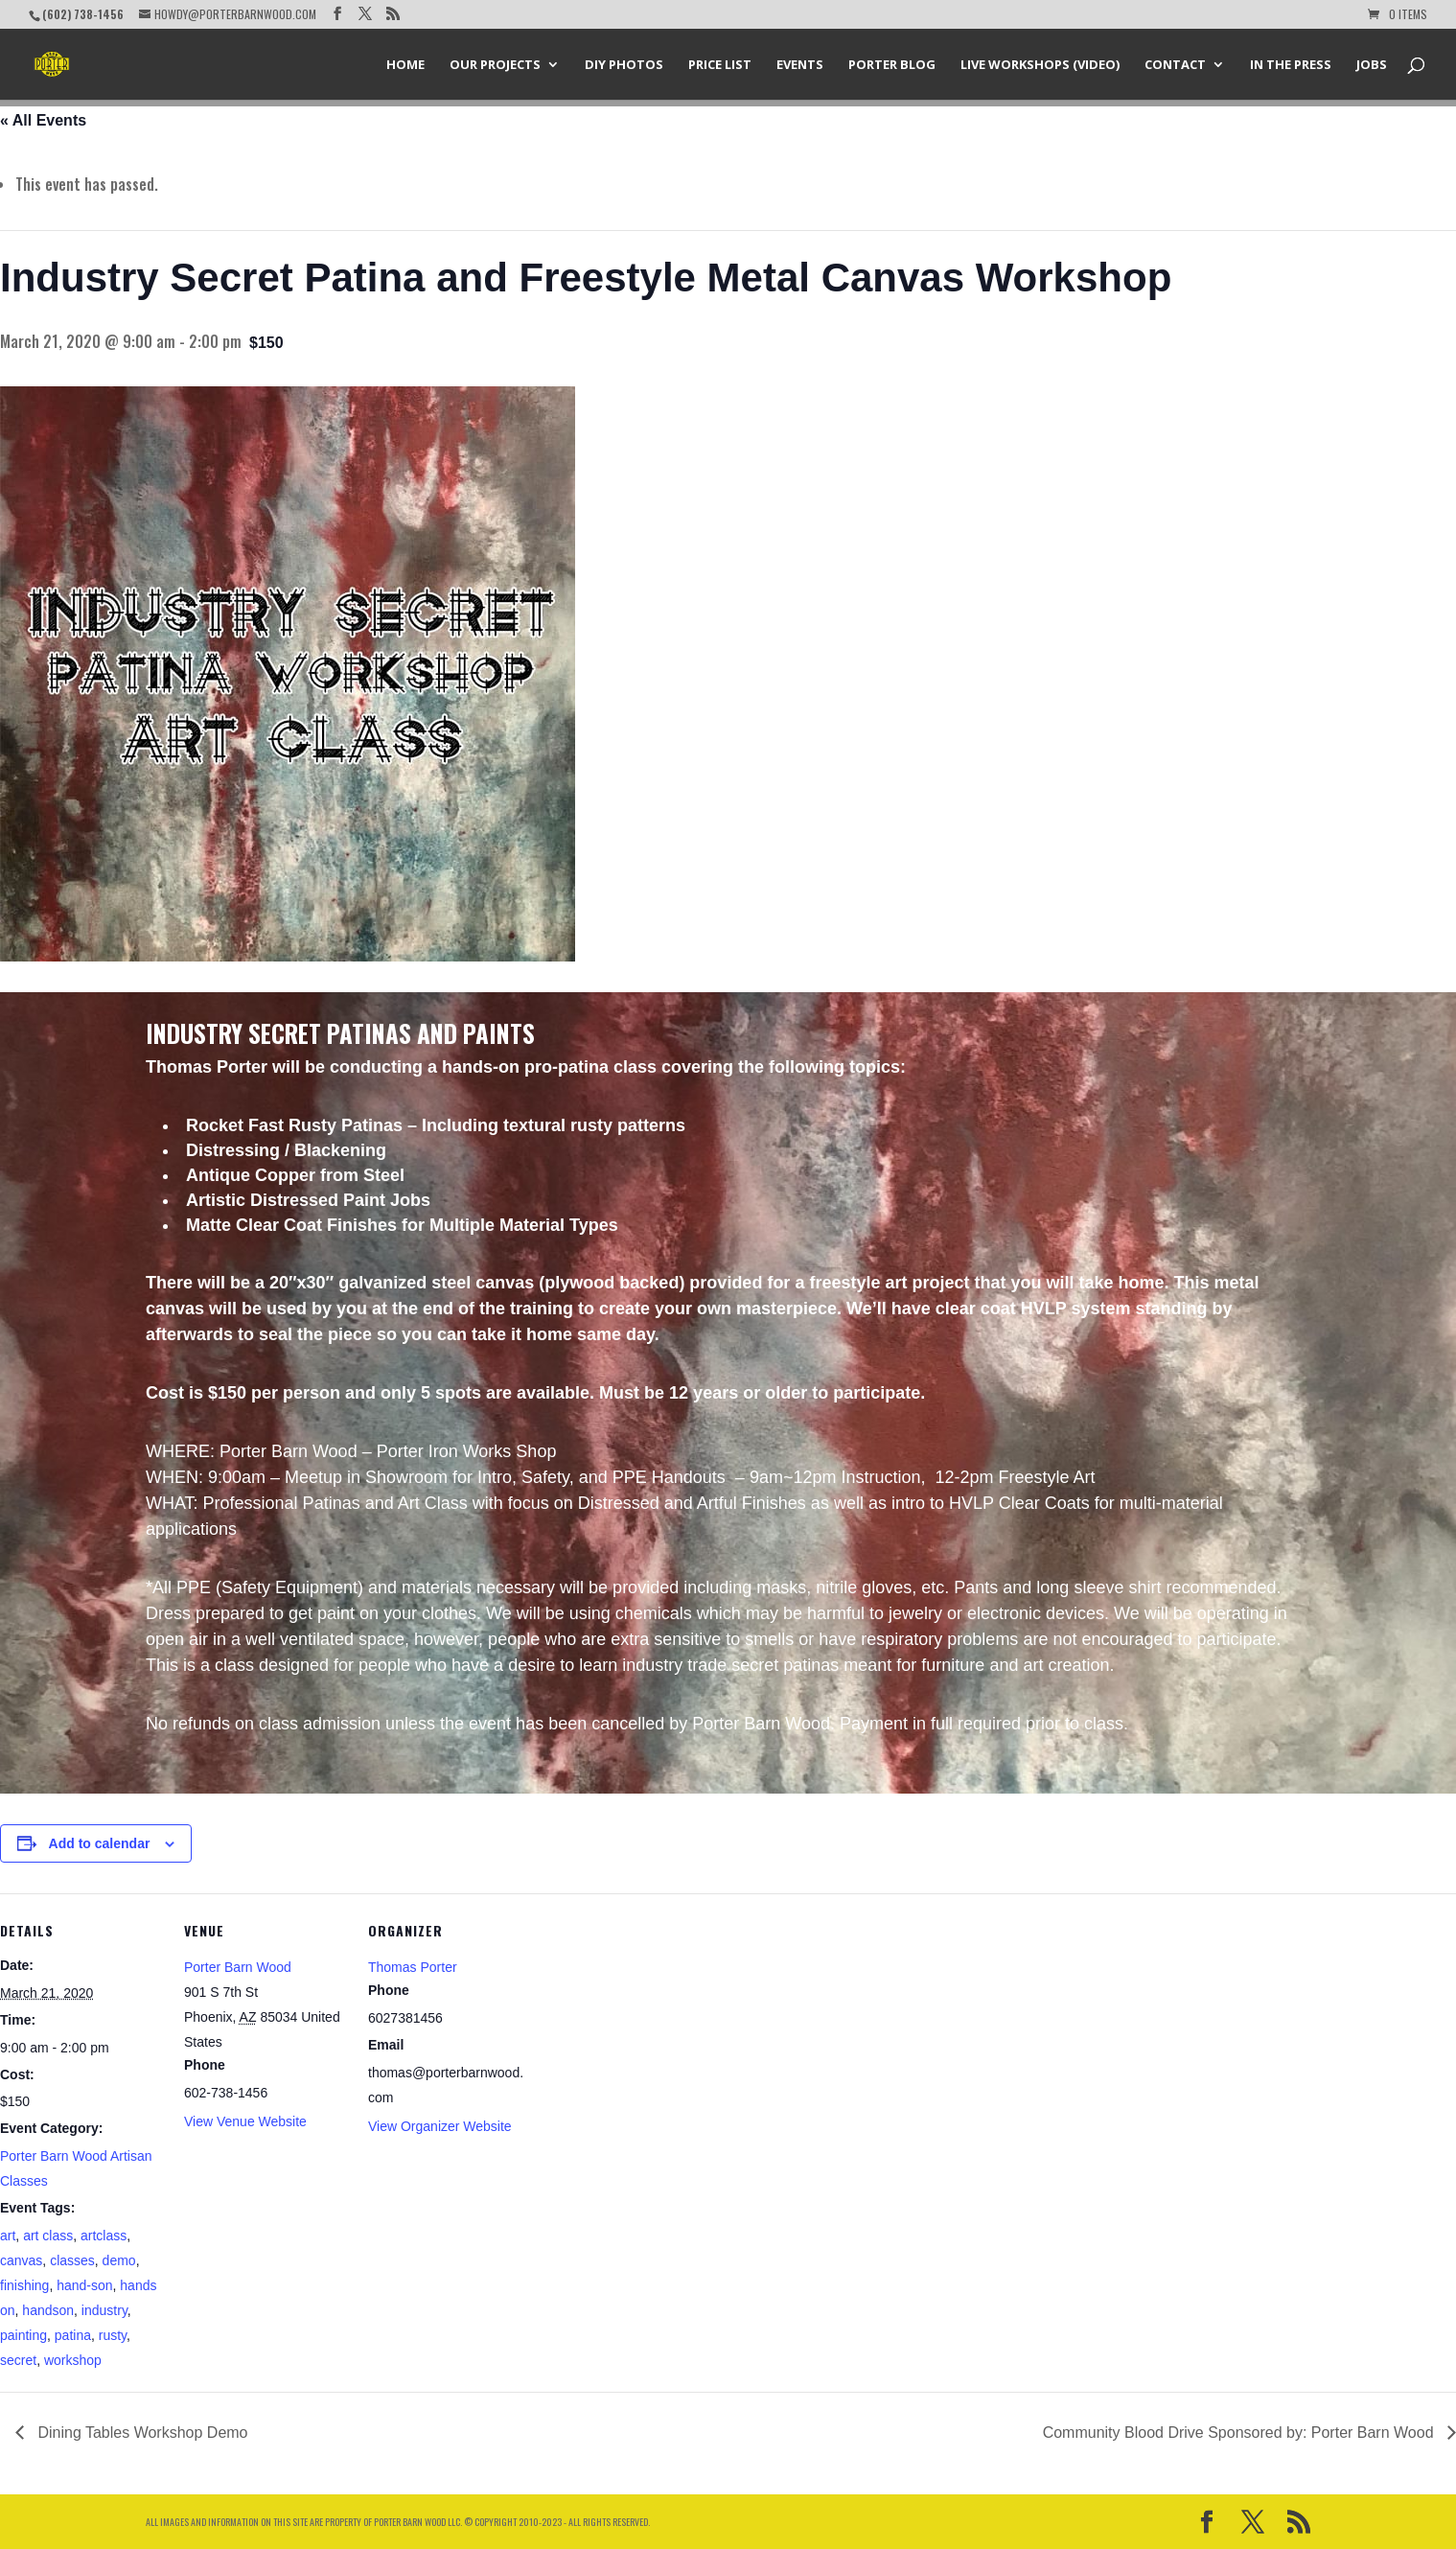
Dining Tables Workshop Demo (141, 2432)
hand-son (84, 2285)
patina (73, 2335)
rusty (113, 2335)
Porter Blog (892, 65)
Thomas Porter (412, 1967)
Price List (719, 65)
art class (48, 2235)
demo (119, 2260)
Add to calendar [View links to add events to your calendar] (99, 1843)
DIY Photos (624, 65)
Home (405, 65)
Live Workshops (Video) (1040, 65)
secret (18, 2360)
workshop (73, 2360)
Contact (1175, 65)
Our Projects (495, 65)
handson (48, 2310)
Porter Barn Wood (237, 1967)
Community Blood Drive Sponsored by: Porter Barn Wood (1240, 2432)
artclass (104, 2235)
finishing (24, 2285)
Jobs (1371, 65)
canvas (21, 2260)
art (7, 2235)
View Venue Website (245, 2121)
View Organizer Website (440, 2126)
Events (799, 65)
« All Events (43, 120)
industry (104, 2310)
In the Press (1290, 65)
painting (23, 2335)
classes (72, 2260)
